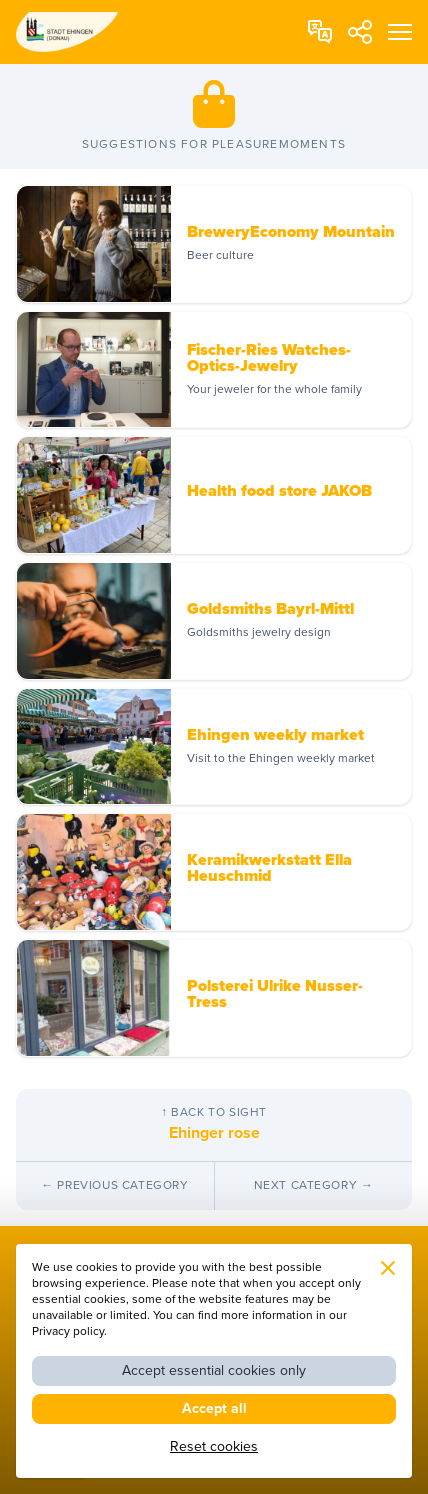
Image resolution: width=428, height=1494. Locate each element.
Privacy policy (68, 1331)
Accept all (214, 1408)
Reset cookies (214, 1446)
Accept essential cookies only (214, 1370)
